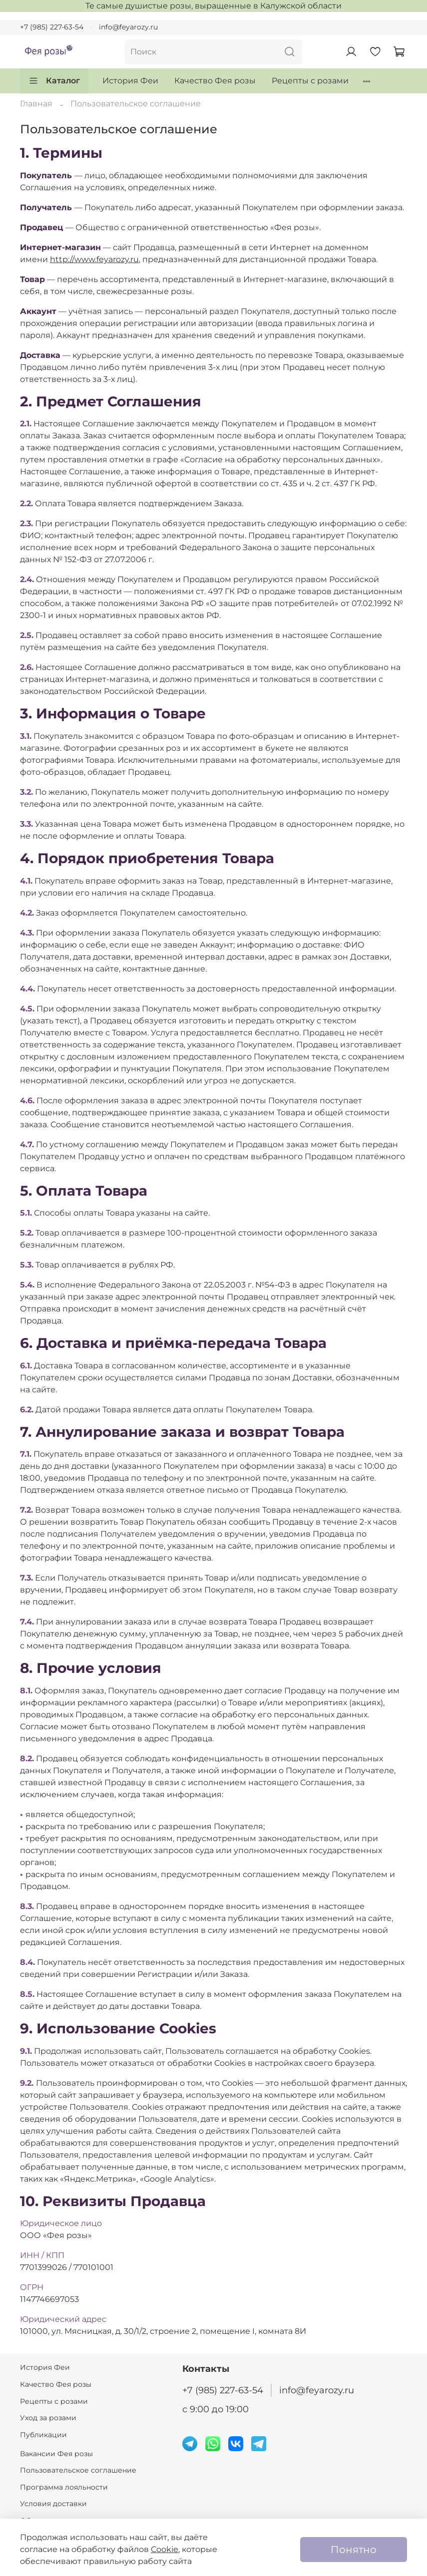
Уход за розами (48, 2417)
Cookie (164, 2549)
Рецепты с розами (310, 80)
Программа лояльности (64, 2487)
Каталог (54, 81)
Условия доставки (53, 2503)
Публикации (43, 2434)
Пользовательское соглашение (78, 2470)
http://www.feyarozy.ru (94, 259)
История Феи (130, 80)
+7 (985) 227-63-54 (51, 26)
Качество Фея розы (215, 80)
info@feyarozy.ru (128, 26)
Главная (36, 103)
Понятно (354, 2550)
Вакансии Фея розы (56, 2453)
